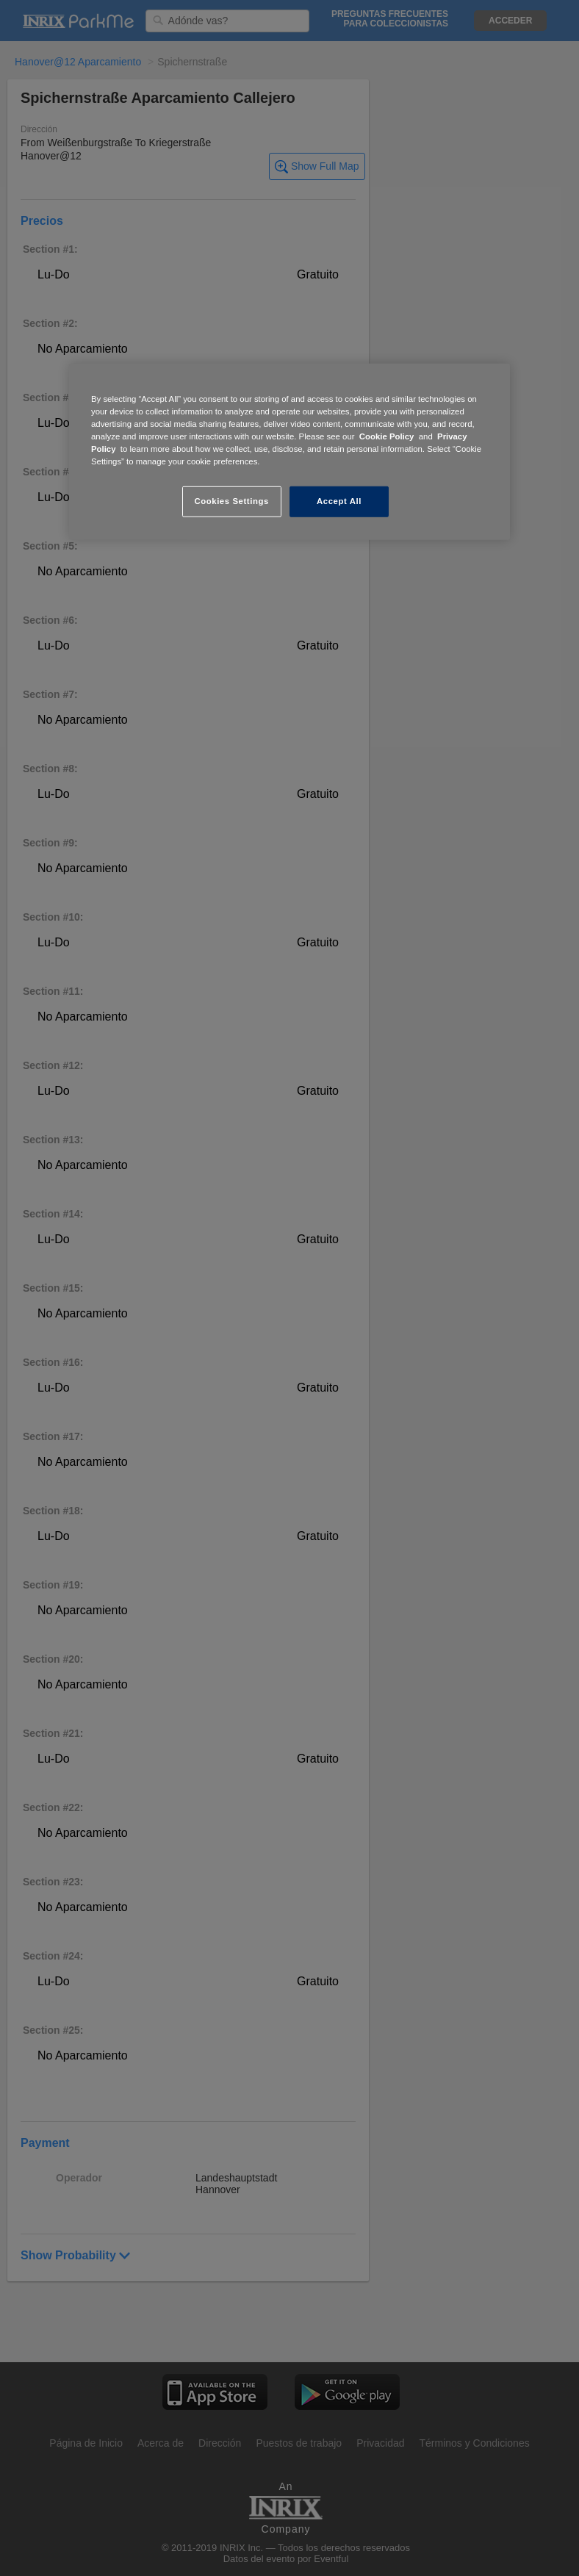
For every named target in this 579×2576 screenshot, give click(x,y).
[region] (289, 452)
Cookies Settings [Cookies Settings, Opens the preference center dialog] (231, 501)
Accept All (339, 501)
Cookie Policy (386, 436)
